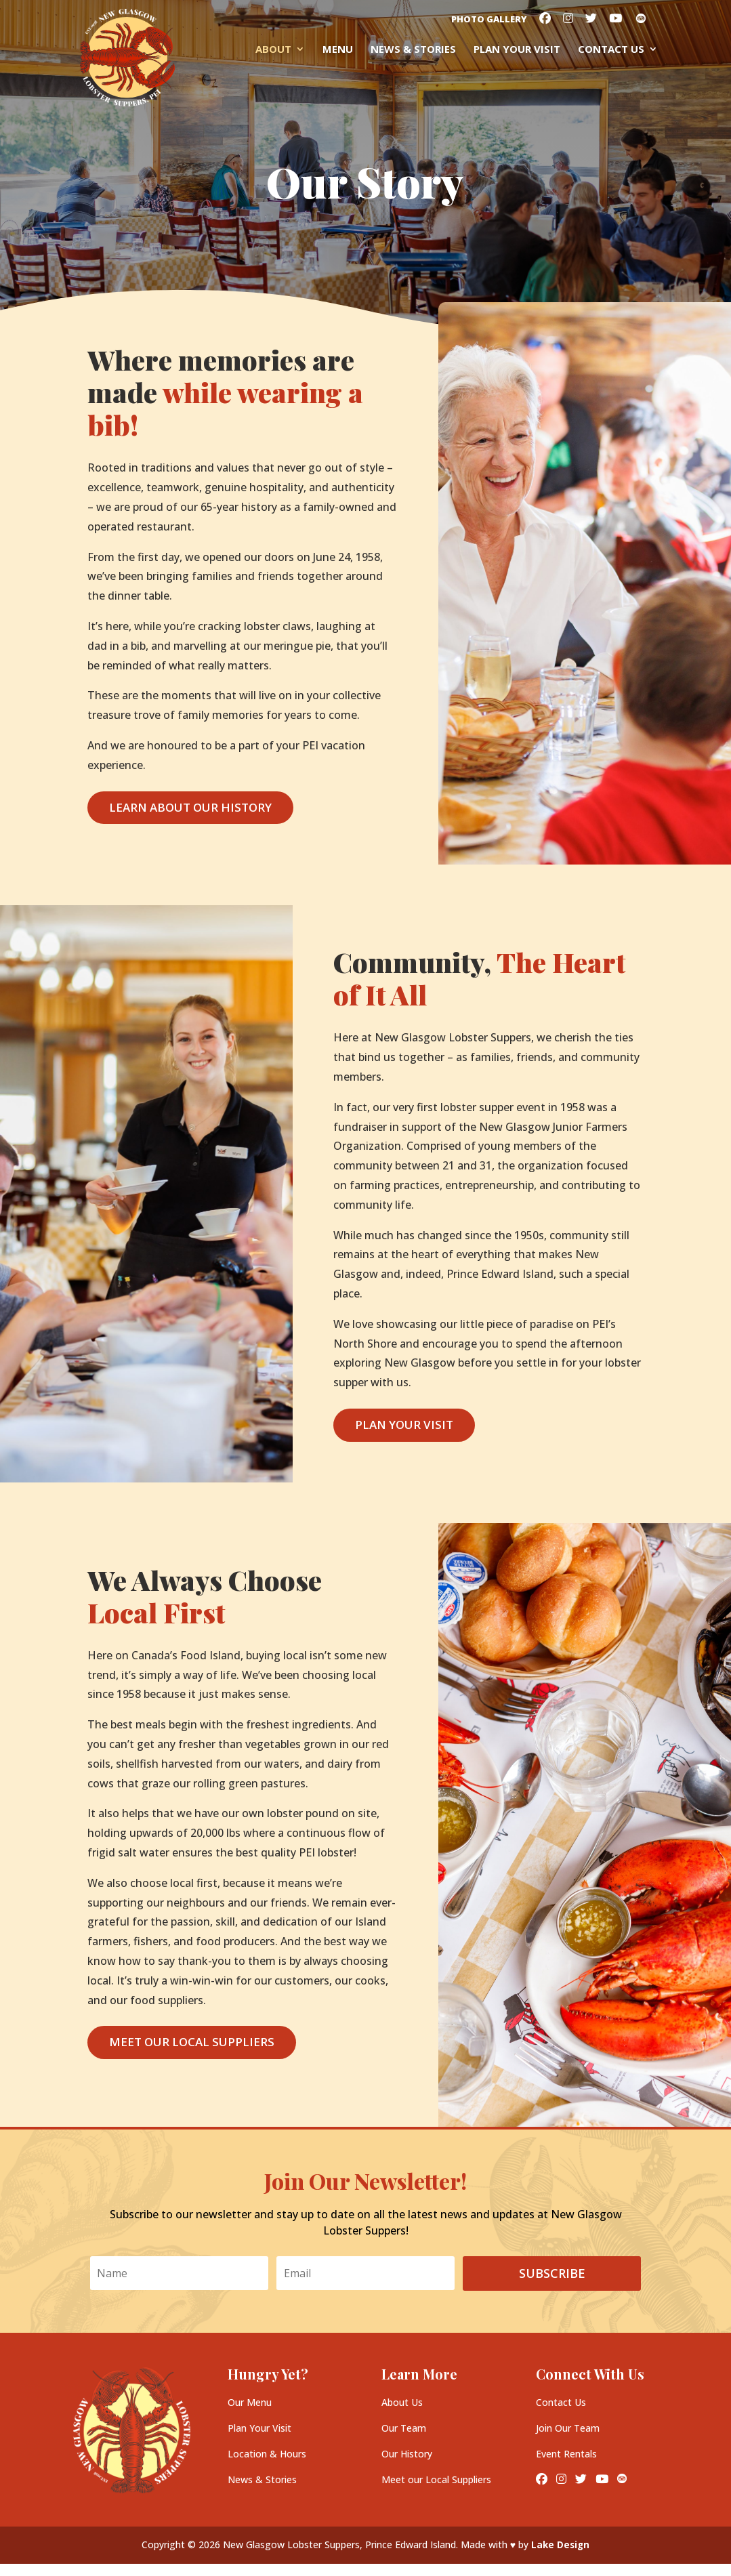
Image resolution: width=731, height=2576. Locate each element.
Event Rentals (566, 2453)
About (273, 50)
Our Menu (250, 2402)
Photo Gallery (489, 20)
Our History (406, 2453)
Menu (337, 50)
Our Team (403, 2428)
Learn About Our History (190, 807)
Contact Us (611, 50)
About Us (402, 2402)
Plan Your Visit (404, 1424)
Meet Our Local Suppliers (191, 2042)
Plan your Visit (517, 50)
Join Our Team (568, 2428)
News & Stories (413, 50)
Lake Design (560, 2544)
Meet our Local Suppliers (436, 2479)
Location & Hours (267, 2453)
